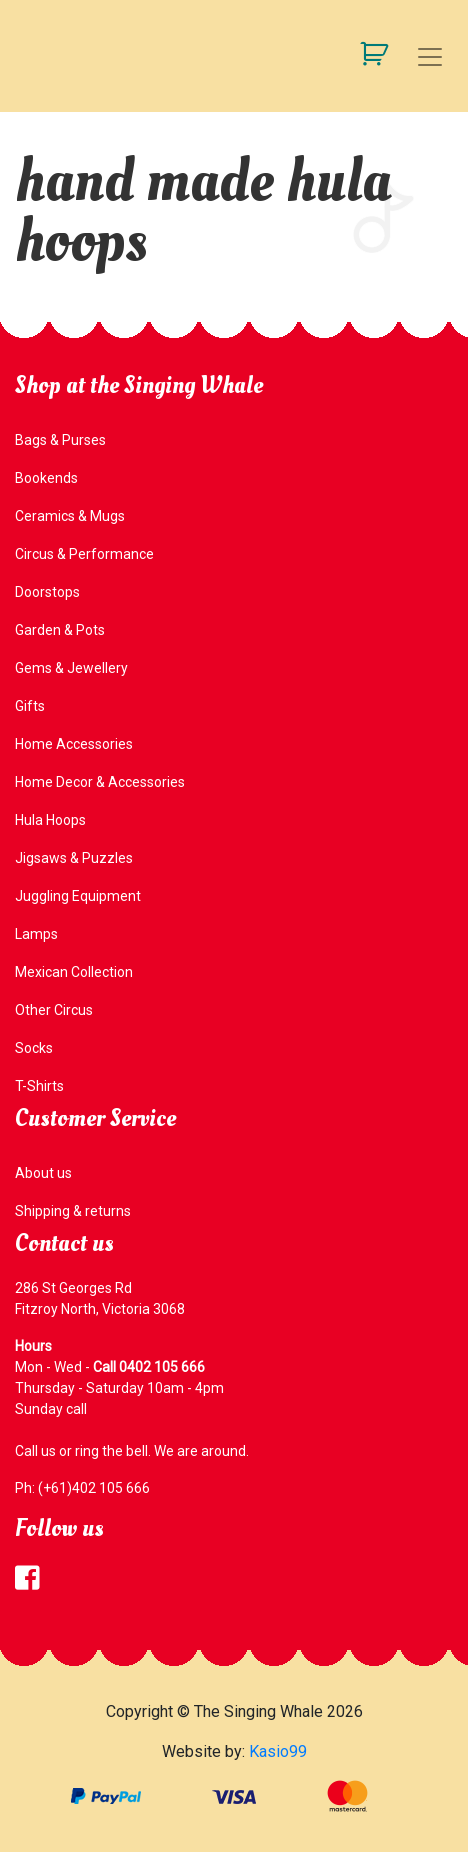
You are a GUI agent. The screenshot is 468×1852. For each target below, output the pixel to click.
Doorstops (47, 592)
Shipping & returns (73, 1211)
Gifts (30, 706)
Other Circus (54, 1010)
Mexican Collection (74, 972)
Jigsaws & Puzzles (74, 858)
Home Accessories (74, 744)
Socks (34, 1048)
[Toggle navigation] (430, 57)
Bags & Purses (60, 440)
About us (43, 1173)
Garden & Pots (60, 630)
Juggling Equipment (78, 896)
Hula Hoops (50, 820)
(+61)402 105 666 (94, 1488)
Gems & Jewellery (71, 668)
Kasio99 (278, 1751)
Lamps (36, 934)
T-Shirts (39, 1086)
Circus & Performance (84, 554)
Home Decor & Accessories (100, 782)
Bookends (46, 478)
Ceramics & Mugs (70, 516)
